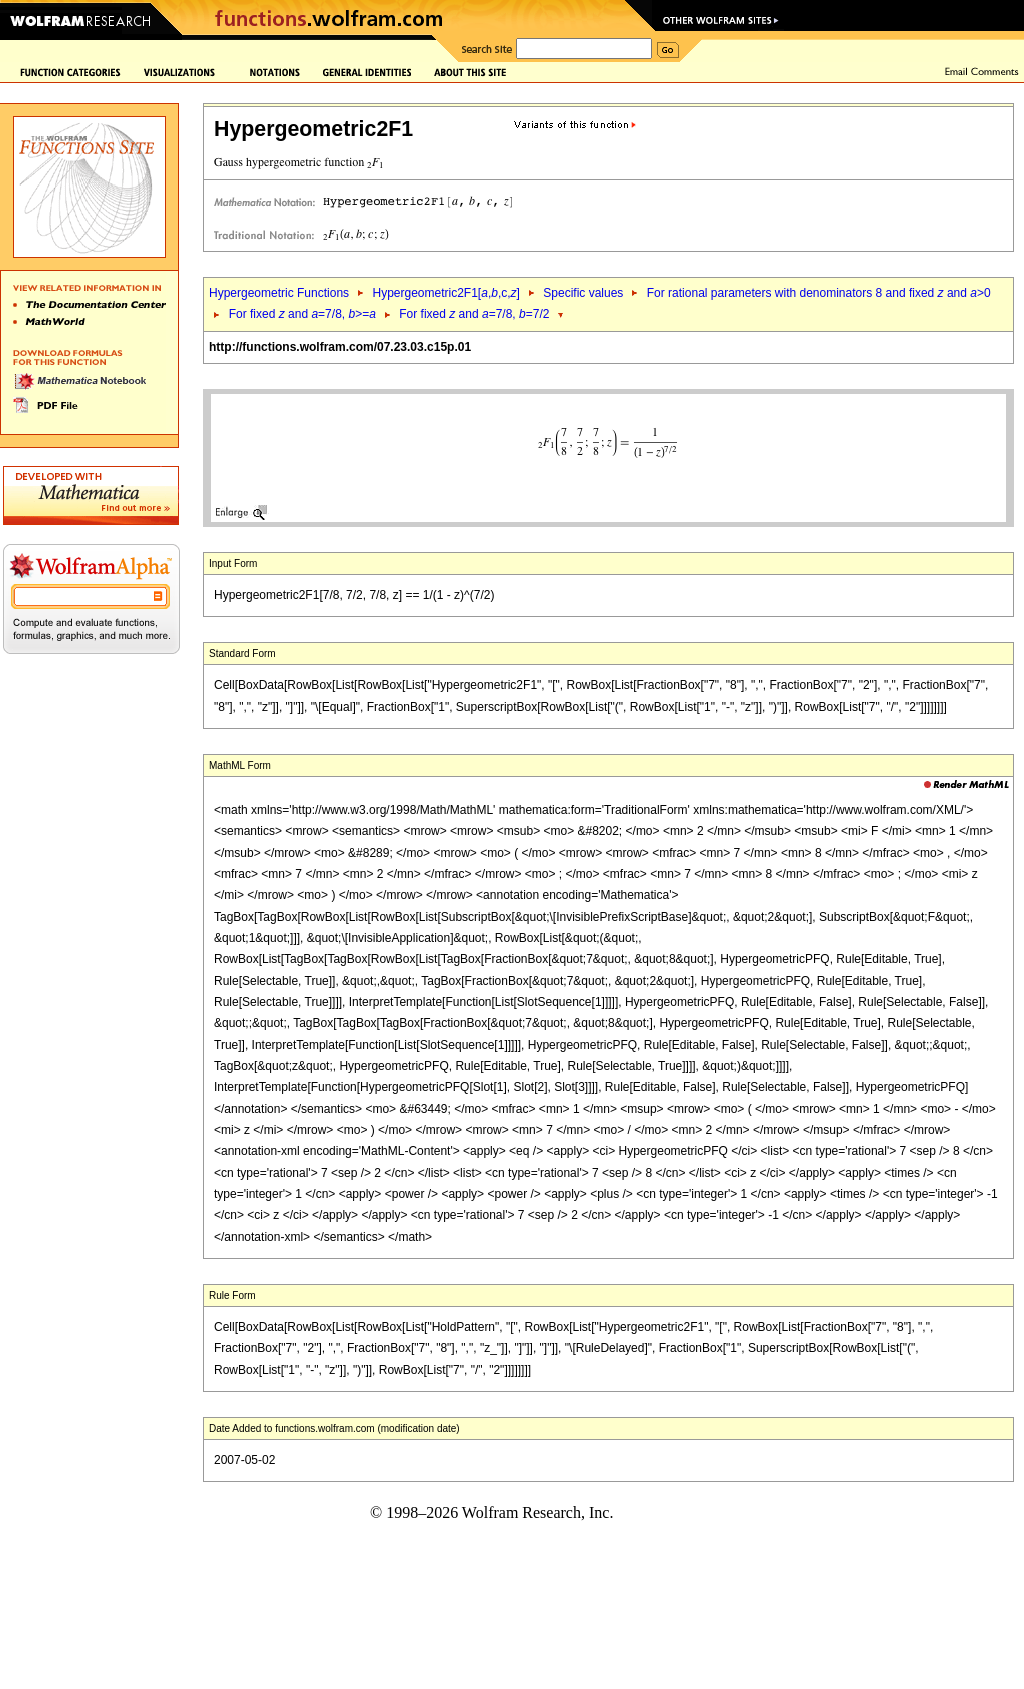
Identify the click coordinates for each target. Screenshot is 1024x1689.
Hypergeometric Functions (279, 293)
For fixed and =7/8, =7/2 (474, 314)
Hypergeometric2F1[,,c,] (445, 293)
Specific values (583, 293)
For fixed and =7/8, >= (302, 314)
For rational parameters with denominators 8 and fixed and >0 (819, 293)
